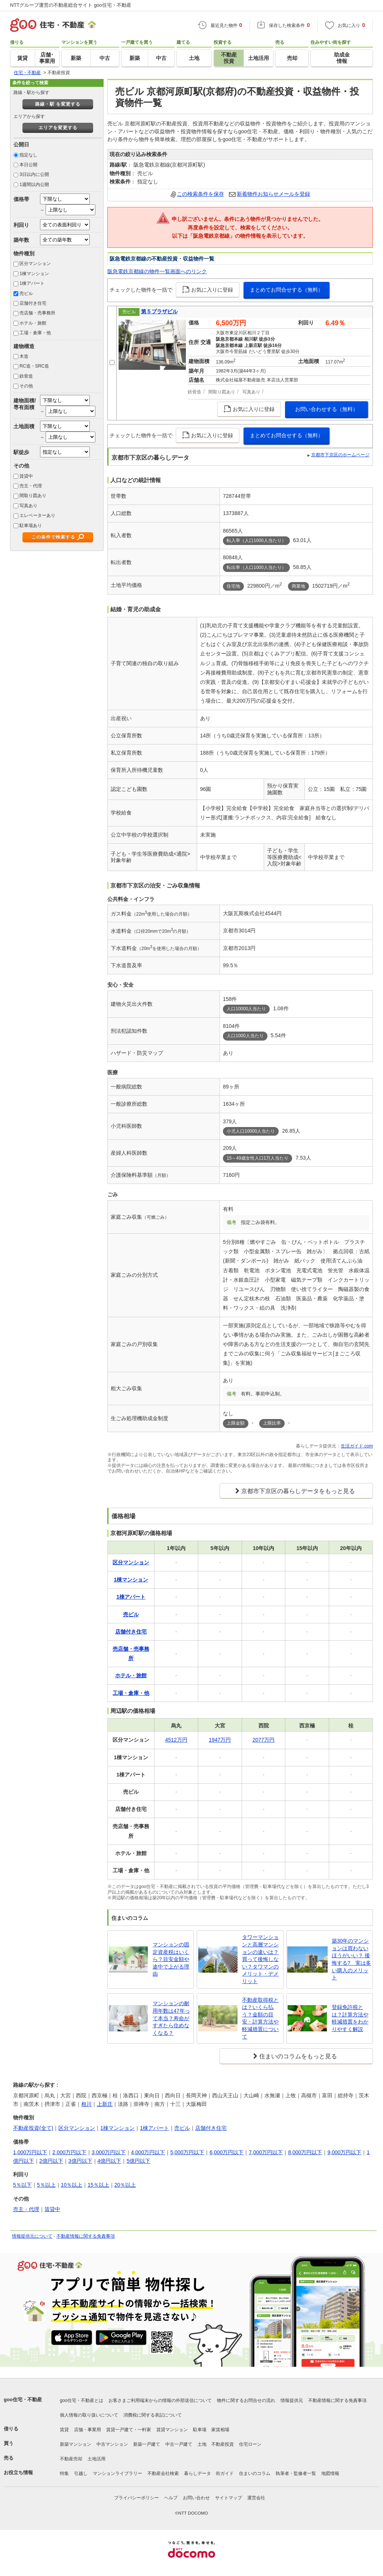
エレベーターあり (37, 515)
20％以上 (125, 2185)
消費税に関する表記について (152, 2415)
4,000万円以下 (148, 2152)
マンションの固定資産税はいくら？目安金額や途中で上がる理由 (171, 1959)
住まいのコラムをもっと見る (298, 2056)
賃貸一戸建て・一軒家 (128, 2429)
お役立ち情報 (18, 2472)
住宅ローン (250, 2444)
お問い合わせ (196, 2497)
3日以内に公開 (34, 174)
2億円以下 (51, 2161)
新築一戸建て (146, 2444)
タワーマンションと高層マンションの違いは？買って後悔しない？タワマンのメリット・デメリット (260, 1959)
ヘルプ (171, 2497)
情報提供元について (32, 2236)
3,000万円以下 (109, 2152)
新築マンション (75, 2444)
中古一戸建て (178, 2444)
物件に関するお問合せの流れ (246, 2400)
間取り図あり (32, 495)
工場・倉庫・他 (35, 332)
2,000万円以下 (69, 2152)
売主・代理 (30, 485)
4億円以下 (110, 2161)
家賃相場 (220, 2429)
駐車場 (199, 2429)
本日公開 (28, 164)
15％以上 (98, 2185)
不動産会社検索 (163, 2473)
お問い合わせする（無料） (326, 409)
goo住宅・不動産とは (81, 2400)
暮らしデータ (197, 2473)
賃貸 (64, 2429)
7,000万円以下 (266, 2152)
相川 (86, 2104)
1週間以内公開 (34, 184)
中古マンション (112, 2444)
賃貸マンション (172, 2429)
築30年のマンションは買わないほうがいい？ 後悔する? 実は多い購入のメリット (351, 1959)
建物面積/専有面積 (24, 404)
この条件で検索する (53, 537)
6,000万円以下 (226, 2152)
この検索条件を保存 (200, 194)
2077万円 (263, 1740)
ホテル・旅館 (32, 323)
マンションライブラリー (117, 2473)
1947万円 (220, 1740)
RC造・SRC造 (34, 366)
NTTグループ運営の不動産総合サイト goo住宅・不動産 (70, 5)
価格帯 (21, 199)
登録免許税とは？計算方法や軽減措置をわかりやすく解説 (350, 2018)
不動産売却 (71, 2458)
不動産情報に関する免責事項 (85, 2236)
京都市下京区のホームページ (340, 454)
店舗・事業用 (87, 2429)
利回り (21, 225)
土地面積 (23, 426)
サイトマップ (228, 2497)
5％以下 (22, 2185)
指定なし (28, 155)
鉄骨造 (26, 376)
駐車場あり (30, 525)
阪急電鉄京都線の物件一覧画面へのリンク (157, 271)
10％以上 (72, 2185)
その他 (26, 386)
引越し (81, 2473)
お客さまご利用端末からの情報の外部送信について (160, 2400)
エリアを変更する (58, 127)
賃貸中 (26, 476)
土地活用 (96, 2458)
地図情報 (330, 2473)
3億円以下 (80, 2161)
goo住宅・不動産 (23, 2399)
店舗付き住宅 (32, 303)
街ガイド (225, 2473)
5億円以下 (138, 2161)
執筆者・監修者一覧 (296, 2473)
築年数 (21, 240)
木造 (23, 356)
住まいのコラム (254, 2473)
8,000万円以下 (305, 2152)
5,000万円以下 (187, 2152)
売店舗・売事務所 (37, 313)
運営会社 (256, 2497)
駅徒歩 (21, 452)
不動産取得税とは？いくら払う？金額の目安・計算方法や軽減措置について (260, 2018)
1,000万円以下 (30, 2152)
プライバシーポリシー (136, 2497)
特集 (64, 2473)
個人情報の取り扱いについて (89, 2415)
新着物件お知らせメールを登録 (273, 194)
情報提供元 (292, 2400)
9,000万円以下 (344, 2152)
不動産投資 (222, 2444)
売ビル (26, 293)
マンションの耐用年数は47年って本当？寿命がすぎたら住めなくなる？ (171, 2017)
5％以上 (46, 2185)
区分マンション (35, 263)
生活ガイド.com (357, 1446)
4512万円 (176, 1740)
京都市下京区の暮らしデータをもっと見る (298, 1491)
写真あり (28, 505)
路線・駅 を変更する (57, 104)
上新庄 (105, 2104)
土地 (201, 2444)
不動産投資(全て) (33, 2128)
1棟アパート (32, 283)
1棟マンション (34, 273)
